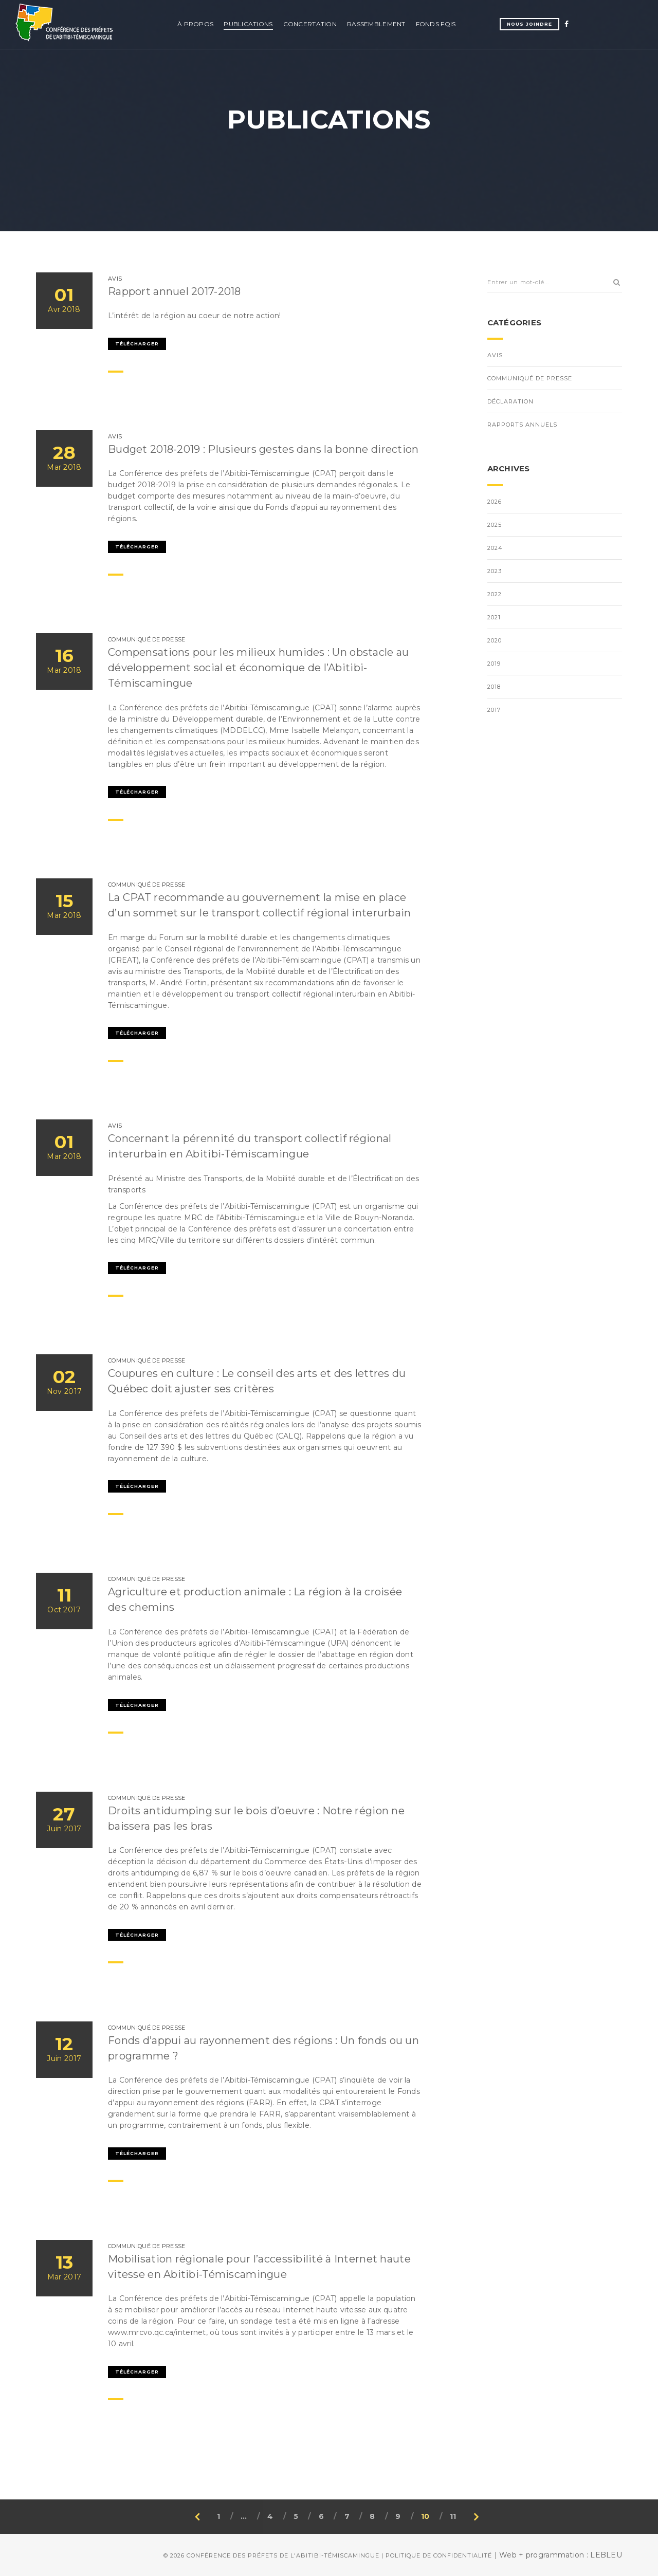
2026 (494, 501)
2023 (494, 571)
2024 (495, 547)
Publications (248, 24)
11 (453, 2516)
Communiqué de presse (529, 378)
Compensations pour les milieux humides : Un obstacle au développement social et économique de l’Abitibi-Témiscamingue (258, 667)
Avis (495, 355)
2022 (494, 594)
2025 (494, 524)
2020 (494, 640)
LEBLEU (606, 2555)
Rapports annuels (522, 424)
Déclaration (510, 401)
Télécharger (137, 343)
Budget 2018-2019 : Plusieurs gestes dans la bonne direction (263, 449)
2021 (494, 617)
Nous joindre (529, 24)
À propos (195, 24)
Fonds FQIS (436, 24)
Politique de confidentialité (439, 2555)
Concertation (310, 24)
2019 (494, 663)
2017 (494, 709)
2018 (494, 686)
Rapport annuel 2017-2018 (174, 291)
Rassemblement (376, 24)
